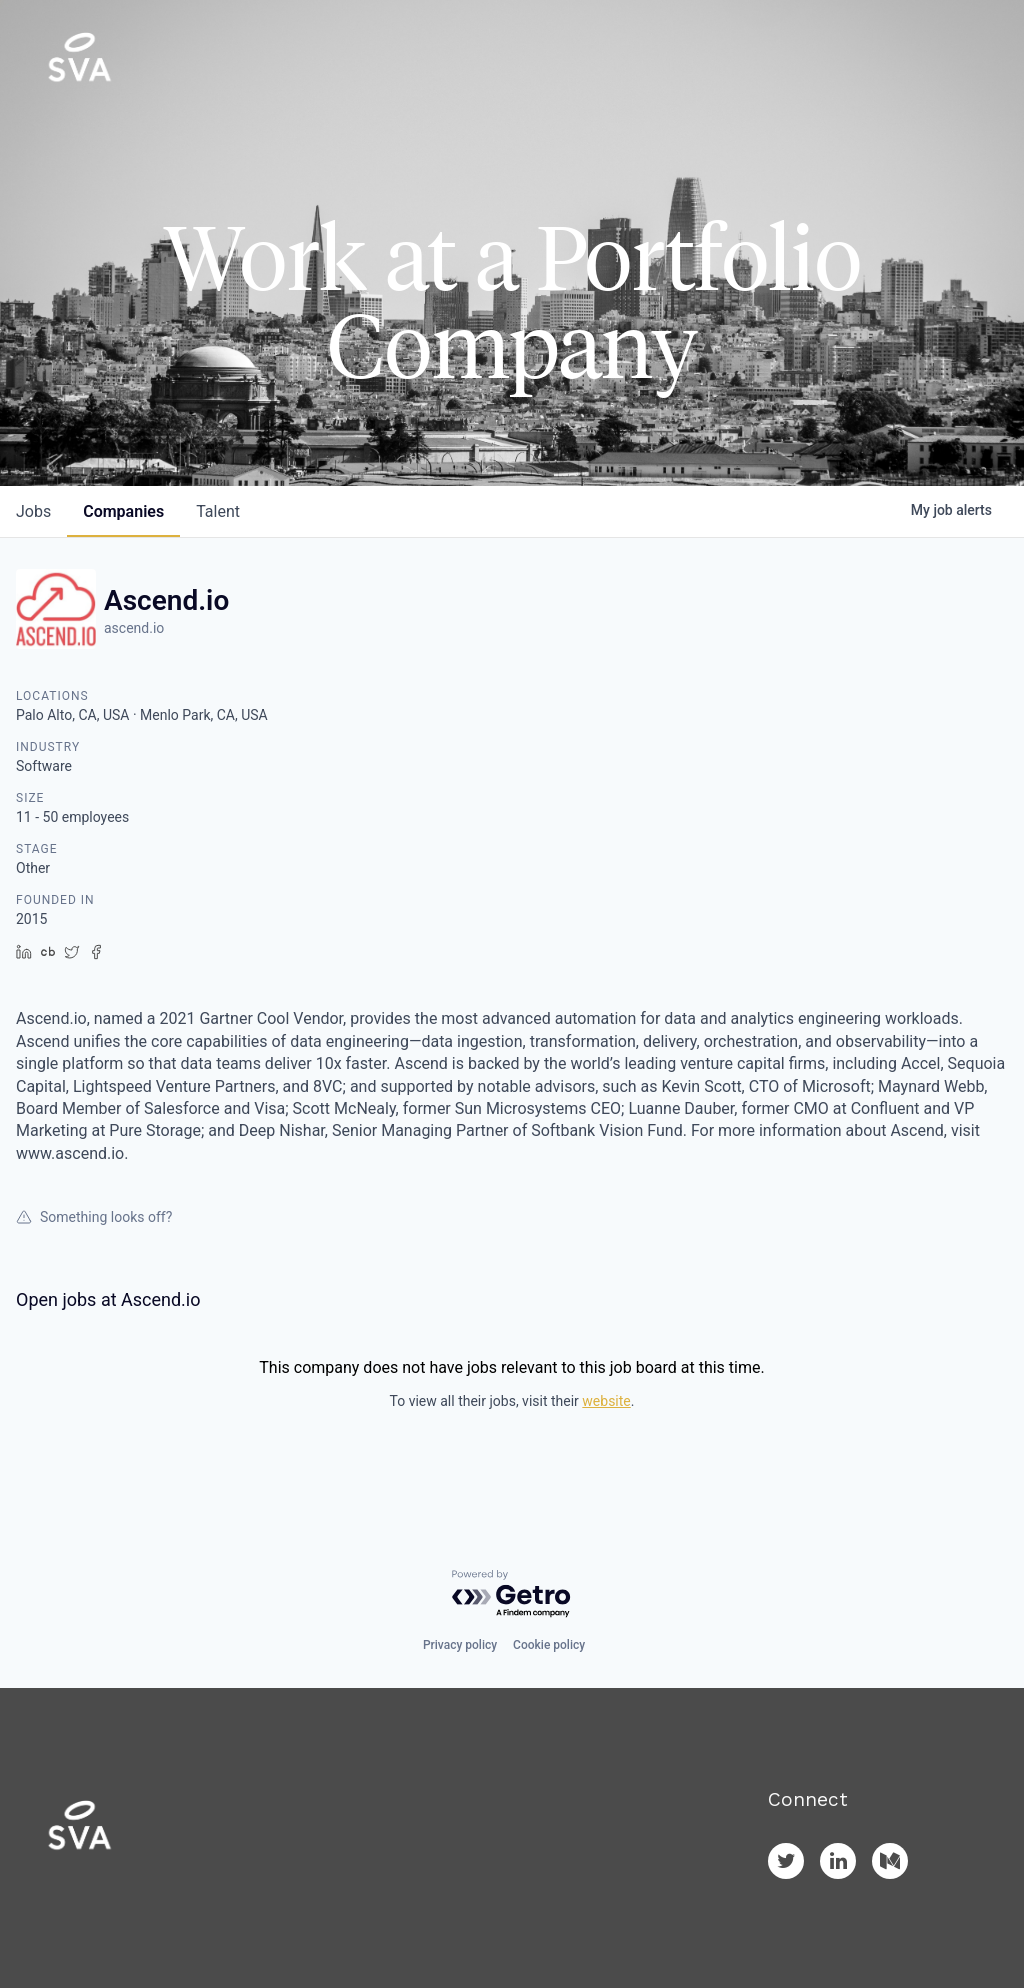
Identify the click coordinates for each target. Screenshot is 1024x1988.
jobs (33, 511)
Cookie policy (549, 1645)
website (606, 1401)
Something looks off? (94, 1217)
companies (123, 511)
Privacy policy (460, 1645)
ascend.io (134, 628)
